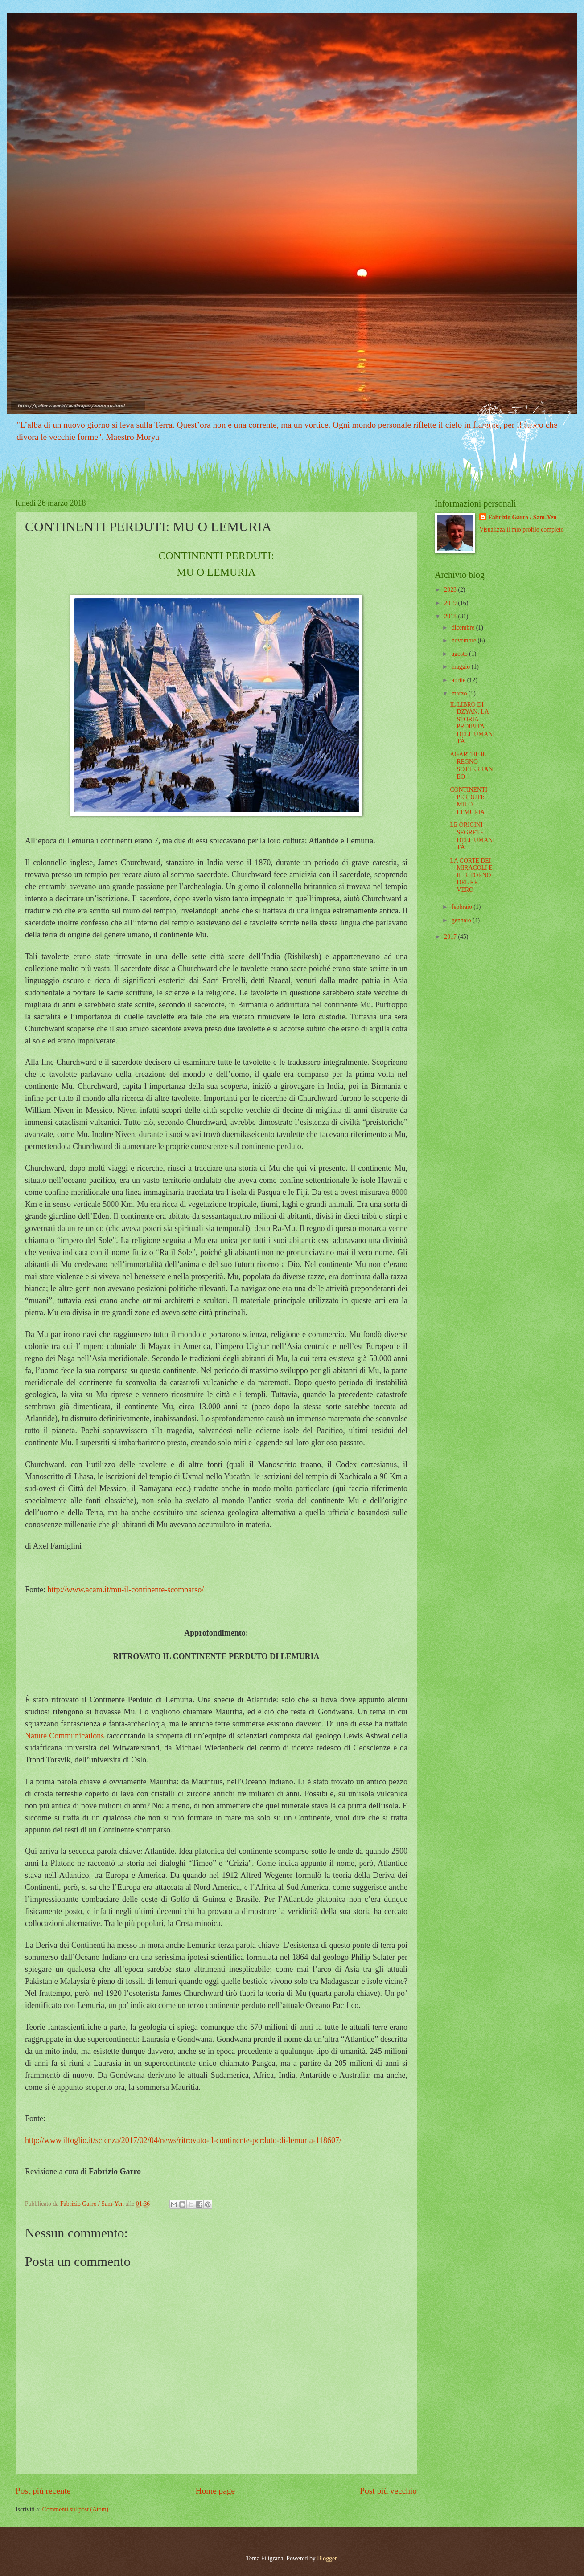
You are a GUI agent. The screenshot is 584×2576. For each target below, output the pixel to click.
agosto (460, 653)
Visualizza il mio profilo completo (521, 529)
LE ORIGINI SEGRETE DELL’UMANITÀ (472, 836)
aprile (459, 680)
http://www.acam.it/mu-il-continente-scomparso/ (126, 1589)
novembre (465, 640)
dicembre (464, 627)
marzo (460, 693)
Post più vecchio (388, 2490)
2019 (451, 603)
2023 (451, 589)
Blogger (327, 2558)
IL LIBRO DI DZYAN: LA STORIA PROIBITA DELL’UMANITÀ (472, 723)
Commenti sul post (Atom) (75, 2509)
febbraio (462, 907)
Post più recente (43, 2490)
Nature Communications (64, 1735)
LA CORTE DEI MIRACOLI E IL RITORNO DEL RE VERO (471, 875)
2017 (451, 936)
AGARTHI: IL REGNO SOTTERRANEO (471, 765)
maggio (462, 666)
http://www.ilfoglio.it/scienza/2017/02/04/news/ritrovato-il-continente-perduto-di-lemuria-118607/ (183, 2140)
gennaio (462, 920)
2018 (451, 616)
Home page (215, 2490)
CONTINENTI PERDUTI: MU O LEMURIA (468, 800)
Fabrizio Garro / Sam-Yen (522, 517)
